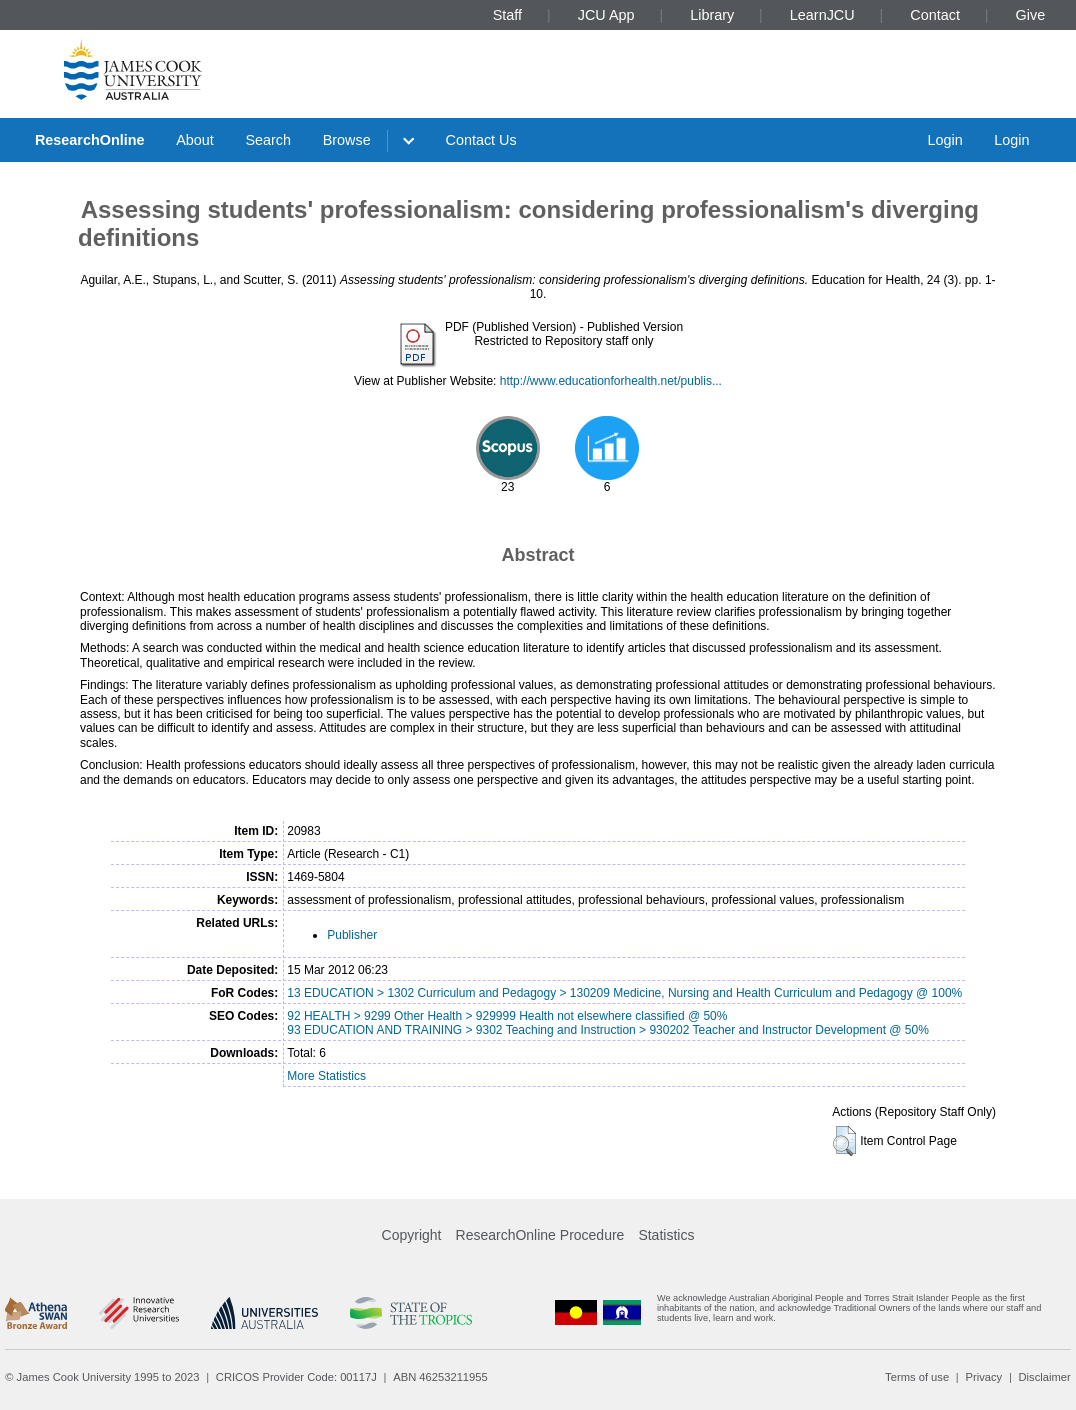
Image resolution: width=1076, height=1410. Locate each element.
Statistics (666, 1235)
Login (944, 140)
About (195, 140)
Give (1031, 15)
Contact (935, 15)
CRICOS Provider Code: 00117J (296, 1377)
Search (268, 140)
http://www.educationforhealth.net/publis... (611, 381)
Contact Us (481, 140)
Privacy (983, 1377)
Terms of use (917, 1377)
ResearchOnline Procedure (540, 1235)
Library (712, 15)
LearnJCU (822, 15)
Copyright (412, 1235)
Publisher (352, 935)
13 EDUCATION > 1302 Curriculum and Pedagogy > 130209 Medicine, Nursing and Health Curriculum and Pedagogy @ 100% (624, 993)
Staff (507, 15)
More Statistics (326, 1076)
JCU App (606, 15)
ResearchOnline (90, 140)
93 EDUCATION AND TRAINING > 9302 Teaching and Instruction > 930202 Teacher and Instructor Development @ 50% (608, 1030)
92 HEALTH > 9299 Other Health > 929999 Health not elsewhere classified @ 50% (507, 1016)
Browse (347, 140)
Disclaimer (1045, 1377)
